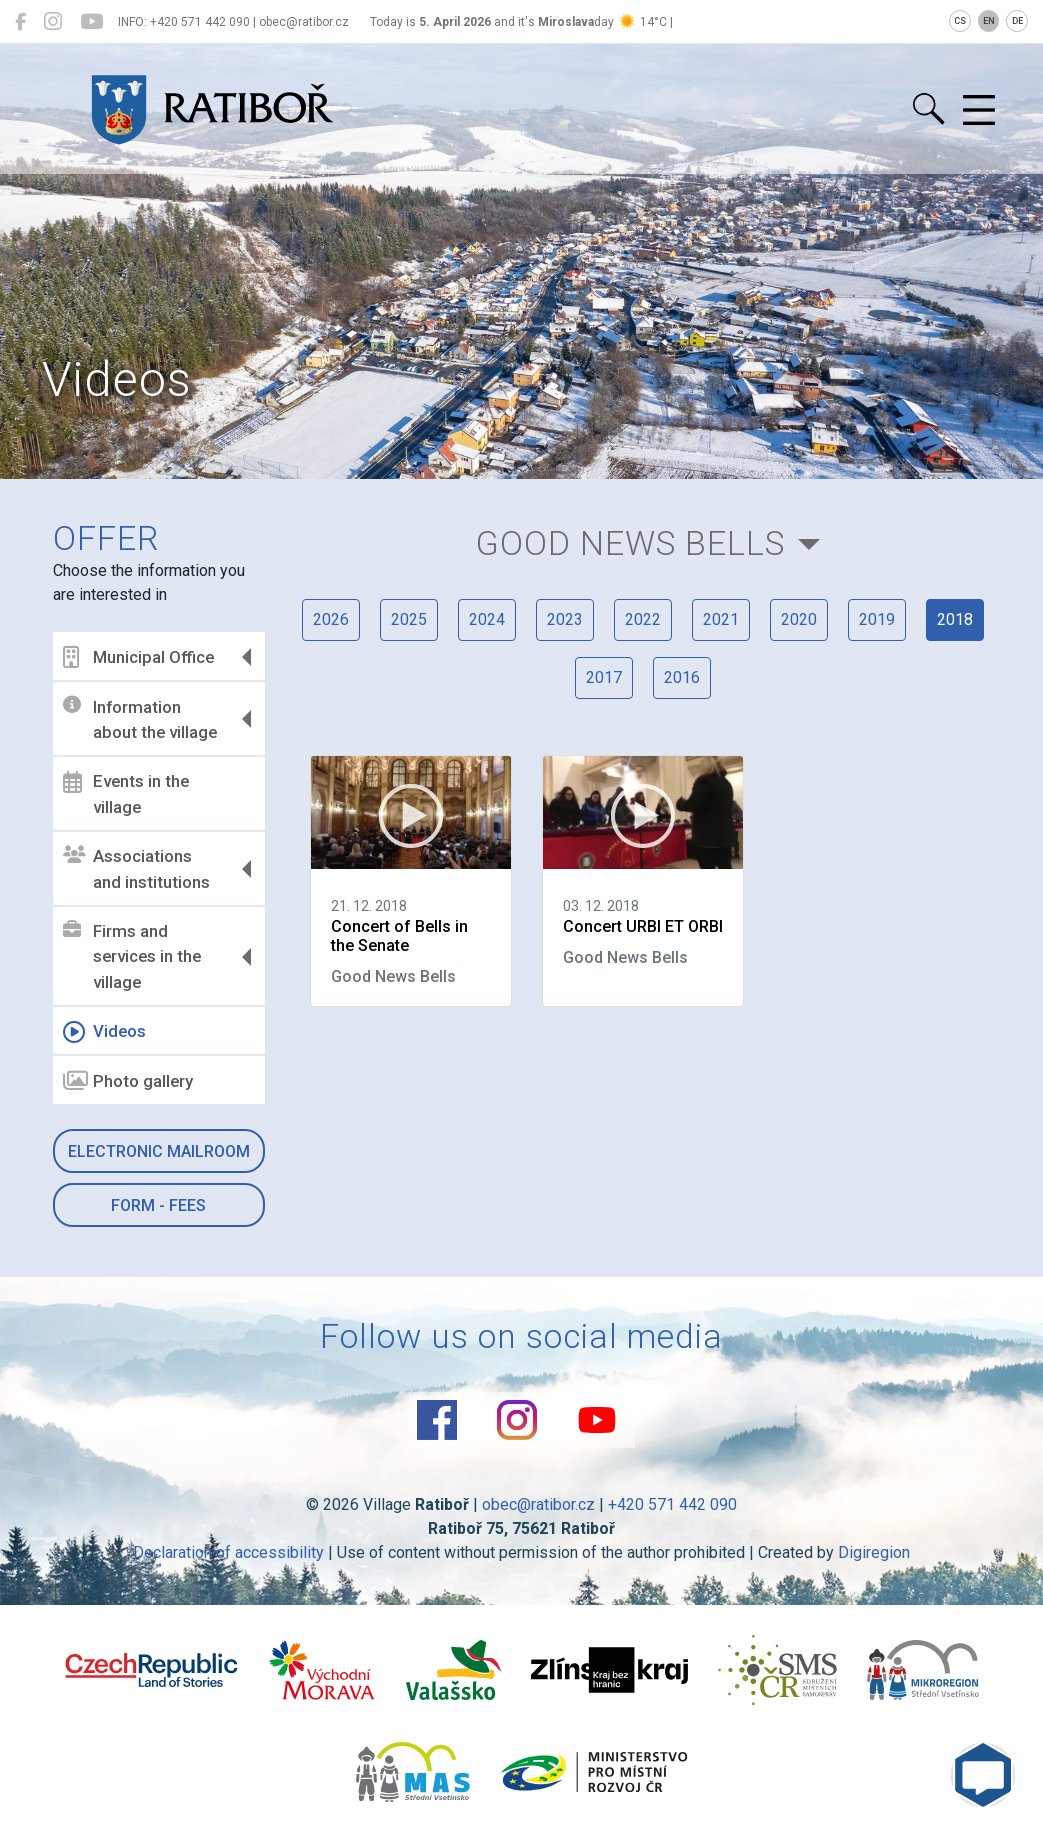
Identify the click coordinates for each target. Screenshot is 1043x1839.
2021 (721, 619)
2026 (331, 619)
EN (989, 21)
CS (960, 21)
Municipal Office (138, 657)
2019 (877, 619)
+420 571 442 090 (672, 1504)
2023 (565, 619)
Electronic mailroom (159, 1151)
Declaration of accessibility (228, 1552)
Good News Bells (630, 543)
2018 (955, 619)
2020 (799, 619)
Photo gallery (128, 1081)
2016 (682, 677)
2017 (604, 677)
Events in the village (126, 794)
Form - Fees (158, 1205)
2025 (409, 619)
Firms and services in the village (132, 956)
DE (1017, 21)
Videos (104, 1032)
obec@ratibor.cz (538, 1504)
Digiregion (874, 1552)
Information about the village (140, 719)
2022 (643, 619)
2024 (487, 619)
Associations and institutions (136, 869)
